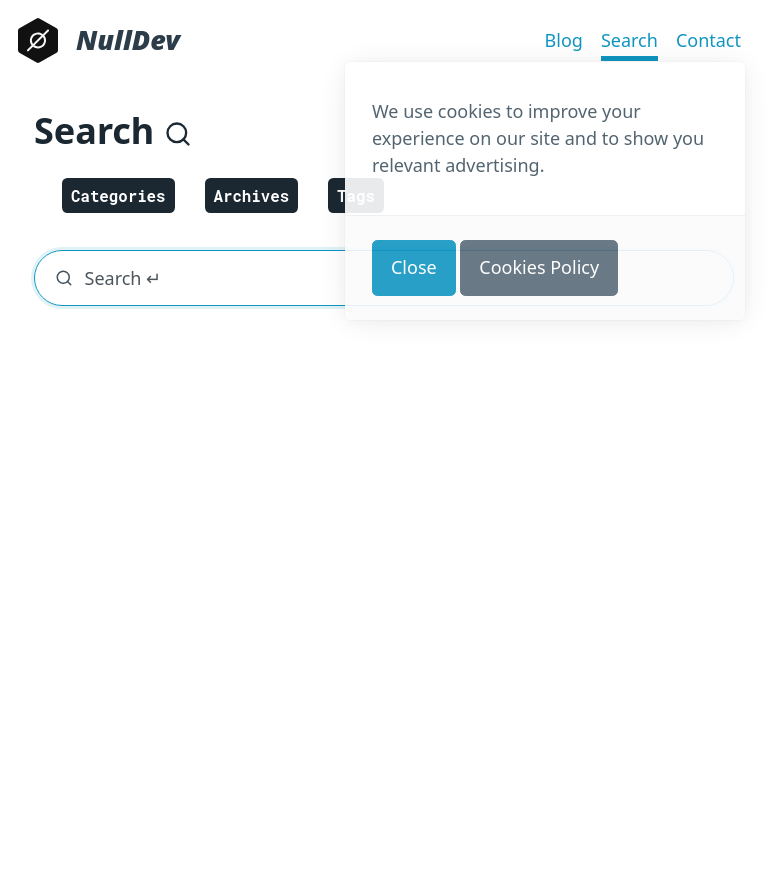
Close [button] (414, 267)
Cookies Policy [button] (539, 267)
